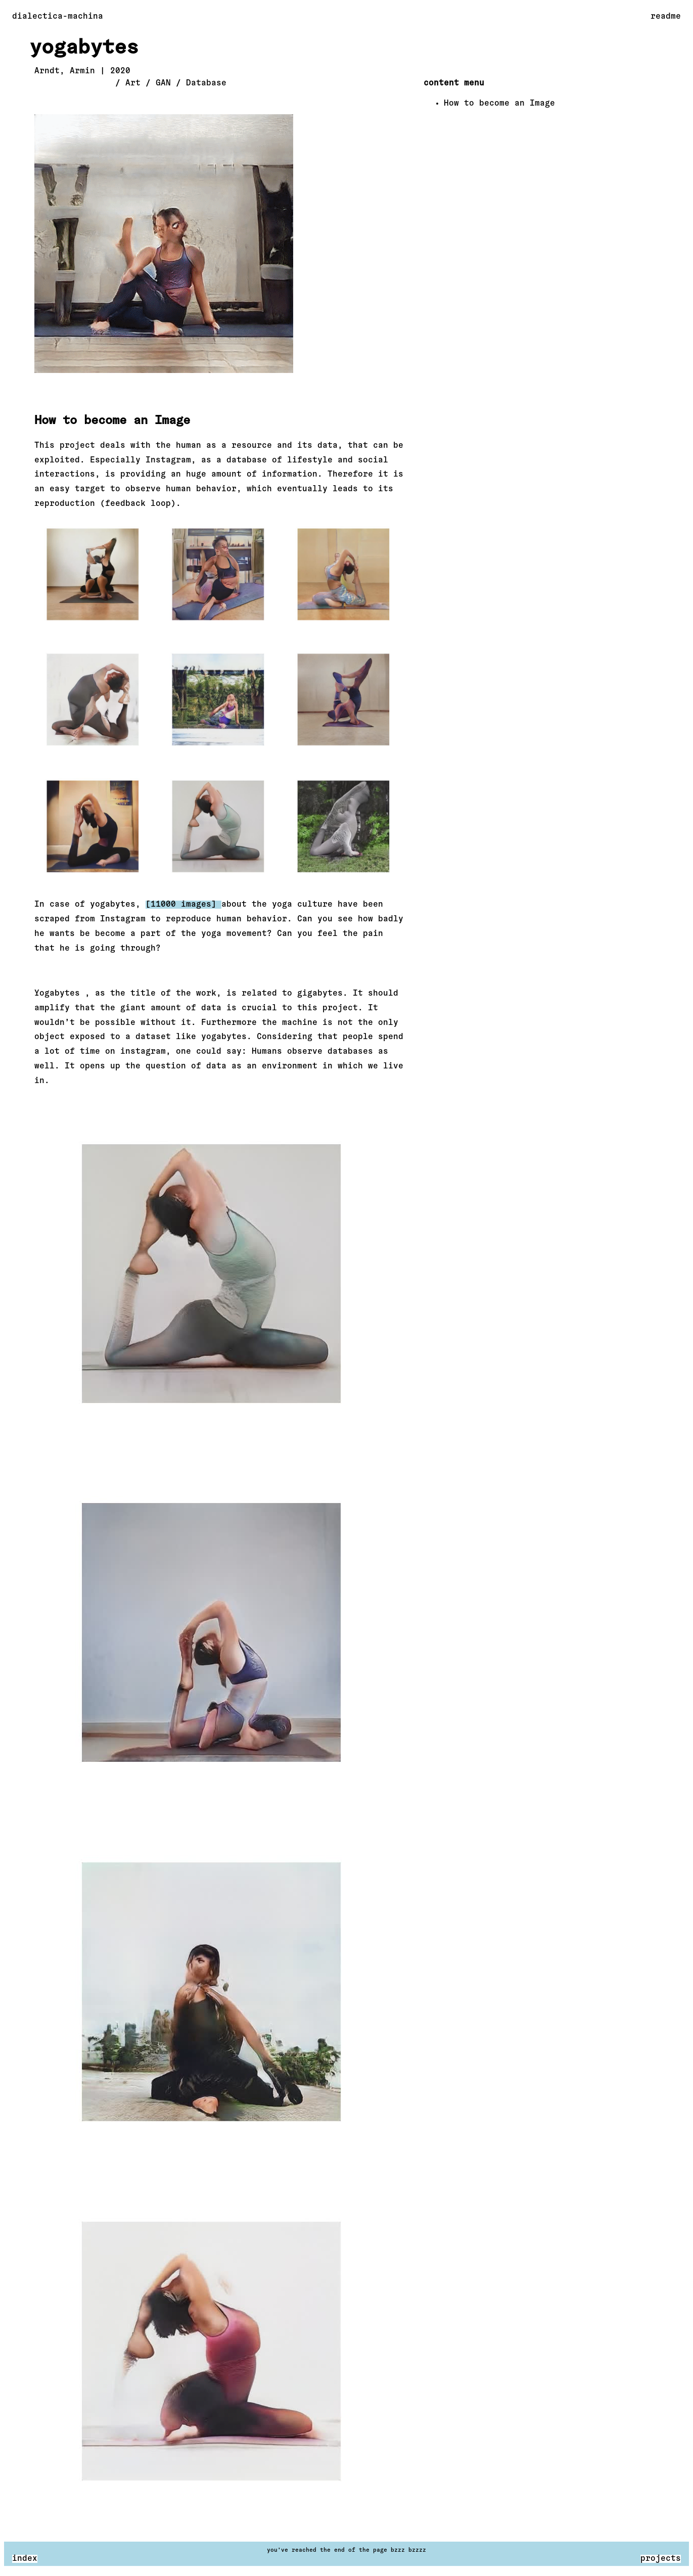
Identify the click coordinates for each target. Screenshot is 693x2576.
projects (660, 2559)
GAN (163, 83)
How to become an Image (499, 104)
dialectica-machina (57, 17)
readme (666, 17)
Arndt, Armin (64, 71)
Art (133, 83)
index (24, 2559)
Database (206, 83)
